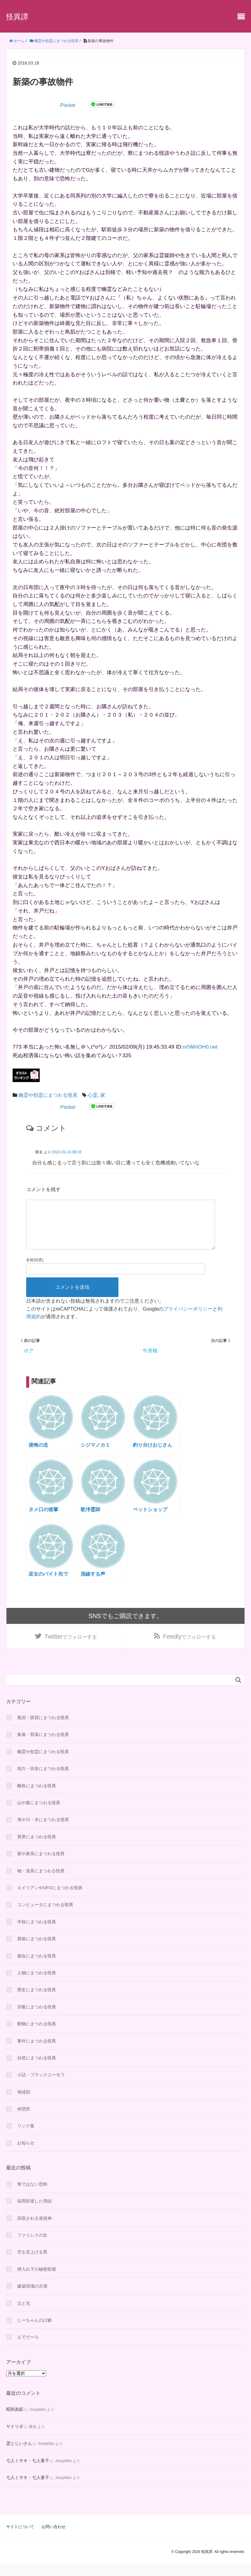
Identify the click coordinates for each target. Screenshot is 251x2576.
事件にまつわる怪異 (36, 2052)
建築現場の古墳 (32, 2298)
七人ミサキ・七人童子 (27, 2472)
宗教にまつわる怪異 (36, 2018)
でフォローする (71, 1647)
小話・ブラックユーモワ (41, 2086)
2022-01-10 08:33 (67, 1152)
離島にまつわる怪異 (36, 1797)
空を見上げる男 (32, 2263)
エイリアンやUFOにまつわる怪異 (49, 1899)
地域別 (23, 2103)
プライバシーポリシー (188, 1318)
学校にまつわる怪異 (36, 1933)
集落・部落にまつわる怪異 (43, 1746)
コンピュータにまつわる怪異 (45, 1916)
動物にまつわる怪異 (36, 2035)
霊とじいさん (19, 2455)
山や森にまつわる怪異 (38, 1814)
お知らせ (25, 2154)
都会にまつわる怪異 (36, 1967)
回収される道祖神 (34, 2229)
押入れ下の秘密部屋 (36, 2280)
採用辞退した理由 (34, 2213)
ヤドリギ (14, 2438)
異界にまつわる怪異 (36, 1848)
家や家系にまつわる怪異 (41, 1865)
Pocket (67, 105)
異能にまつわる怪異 (36, 1950)
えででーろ (28, 2349)
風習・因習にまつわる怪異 (43, 1729)
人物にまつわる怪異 (36, 1984)
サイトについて (20, 2538)
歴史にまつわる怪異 (36, 2001)
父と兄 (23, 2314)
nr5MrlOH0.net (200, 1047)
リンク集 (25, 2137)
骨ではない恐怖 (32, 2195)
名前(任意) (34, 1270)
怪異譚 (17, 17)
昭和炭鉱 (14, 2421)
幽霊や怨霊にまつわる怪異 (48, 1095)
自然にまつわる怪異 (36, 2069)
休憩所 (23, 2120)
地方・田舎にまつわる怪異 (43, 1780)
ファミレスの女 (32, 2247)
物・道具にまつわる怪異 (41, 1882)
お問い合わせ (54, 2538)
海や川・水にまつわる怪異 (43, 1831)
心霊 (93, 1095)
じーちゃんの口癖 (34, 2331)
